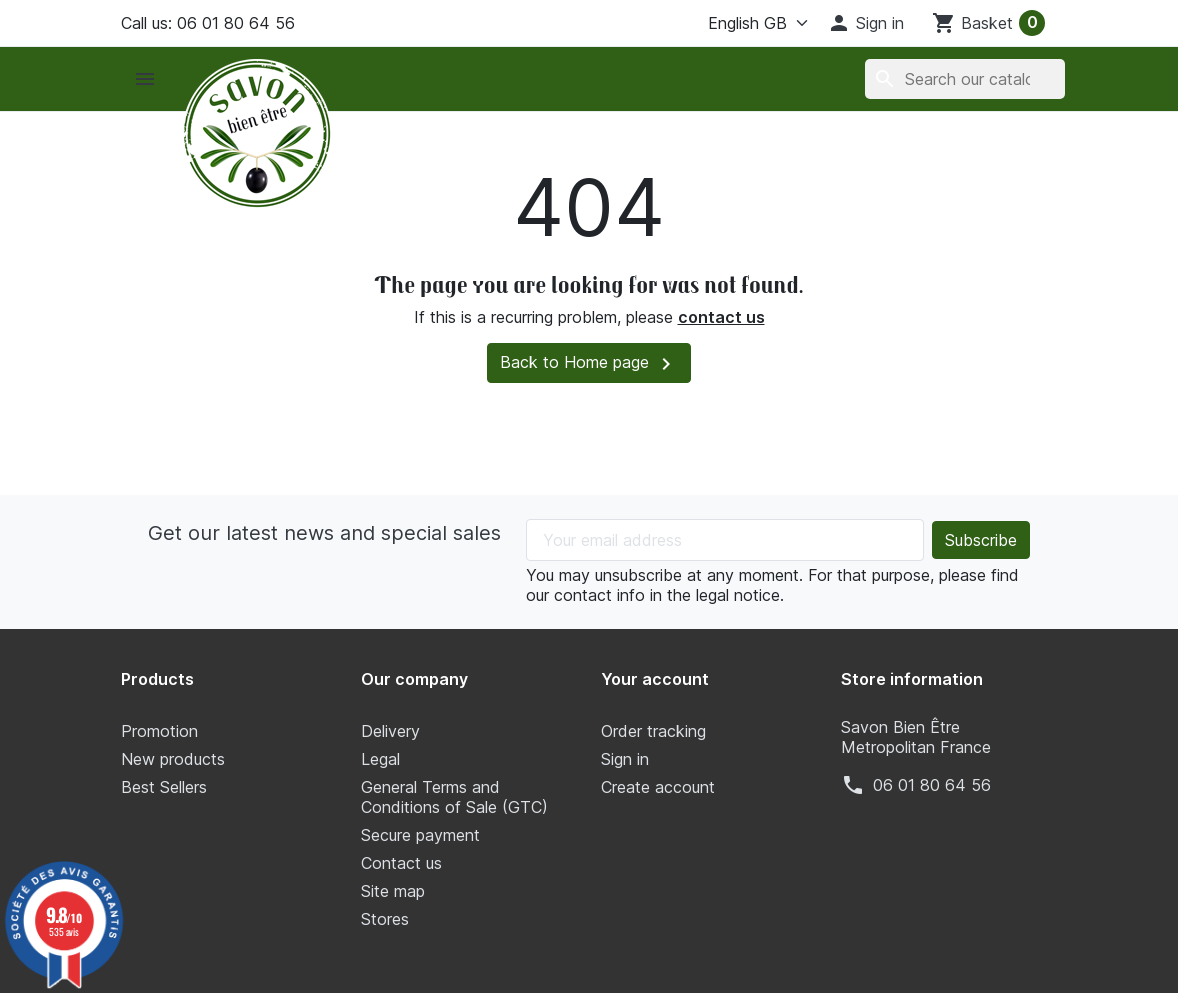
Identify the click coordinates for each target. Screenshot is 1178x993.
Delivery (390, 731)
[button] (865, 23)
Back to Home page (589, 364)
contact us (721, 317)
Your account (655, 679)
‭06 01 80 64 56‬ (932, 785)
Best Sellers (164, 787)
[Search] (965, 79)
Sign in (625, 759)
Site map (393, 891)
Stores (385, 919)
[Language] (742, 23)
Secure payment (420, 835)
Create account (658, 787)
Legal (380, 759)
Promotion (159, 731)
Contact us (401, 863)
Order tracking (653, 731)
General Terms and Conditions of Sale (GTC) (454, 797)
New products (173, 759)
